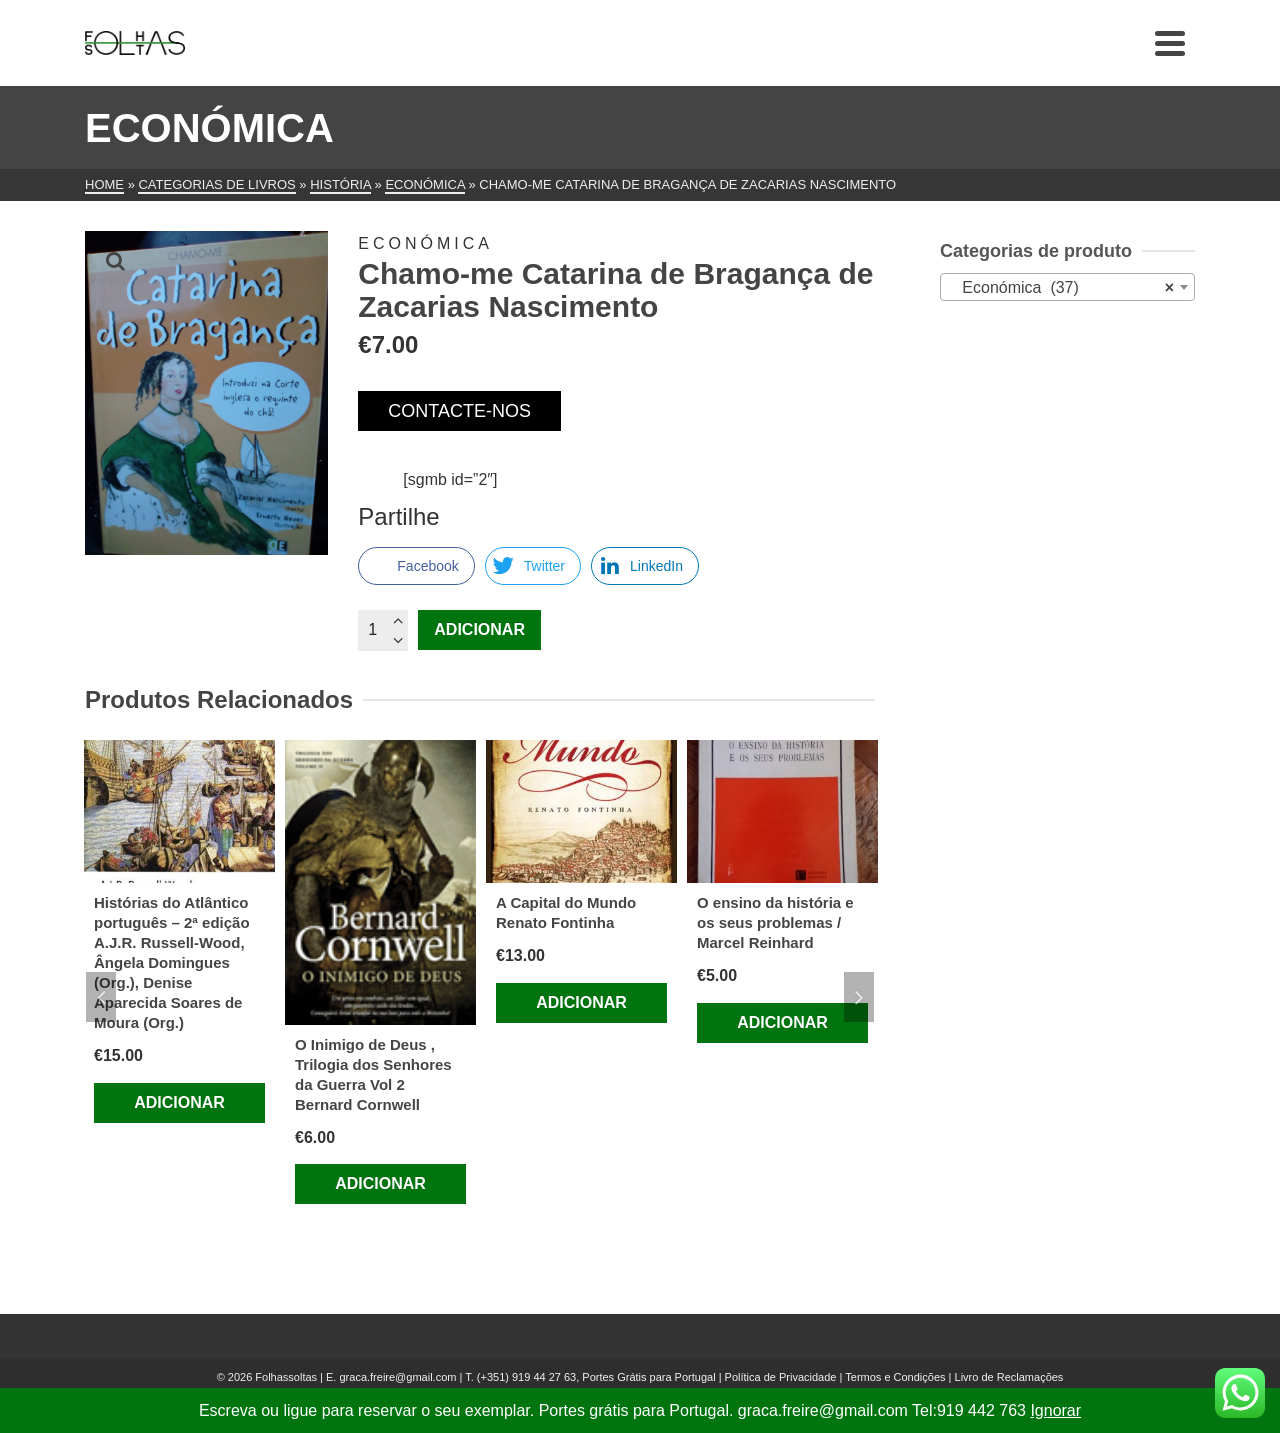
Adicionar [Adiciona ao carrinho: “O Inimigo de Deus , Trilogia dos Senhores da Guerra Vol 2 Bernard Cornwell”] (380, 1183)
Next (859, 997)
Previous (101, 997)
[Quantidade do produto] (383, 630)
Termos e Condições (895, 1377)
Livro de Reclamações (1009, 1377)
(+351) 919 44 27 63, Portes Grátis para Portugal (598, 1377)
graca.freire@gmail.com (397, 1377)
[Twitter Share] (533, 566)
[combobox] (1067, 287)
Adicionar (479, 629)
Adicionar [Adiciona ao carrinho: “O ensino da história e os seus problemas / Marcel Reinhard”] (782, 1022)
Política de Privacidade (781, 1377)
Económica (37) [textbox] (1061, 288)
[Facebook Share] (416, 566)
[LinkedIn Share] (645, 566)
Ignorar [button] (1055, 1410)
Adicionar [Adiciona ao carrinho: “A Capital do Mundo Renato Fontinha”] (581, 1002)
